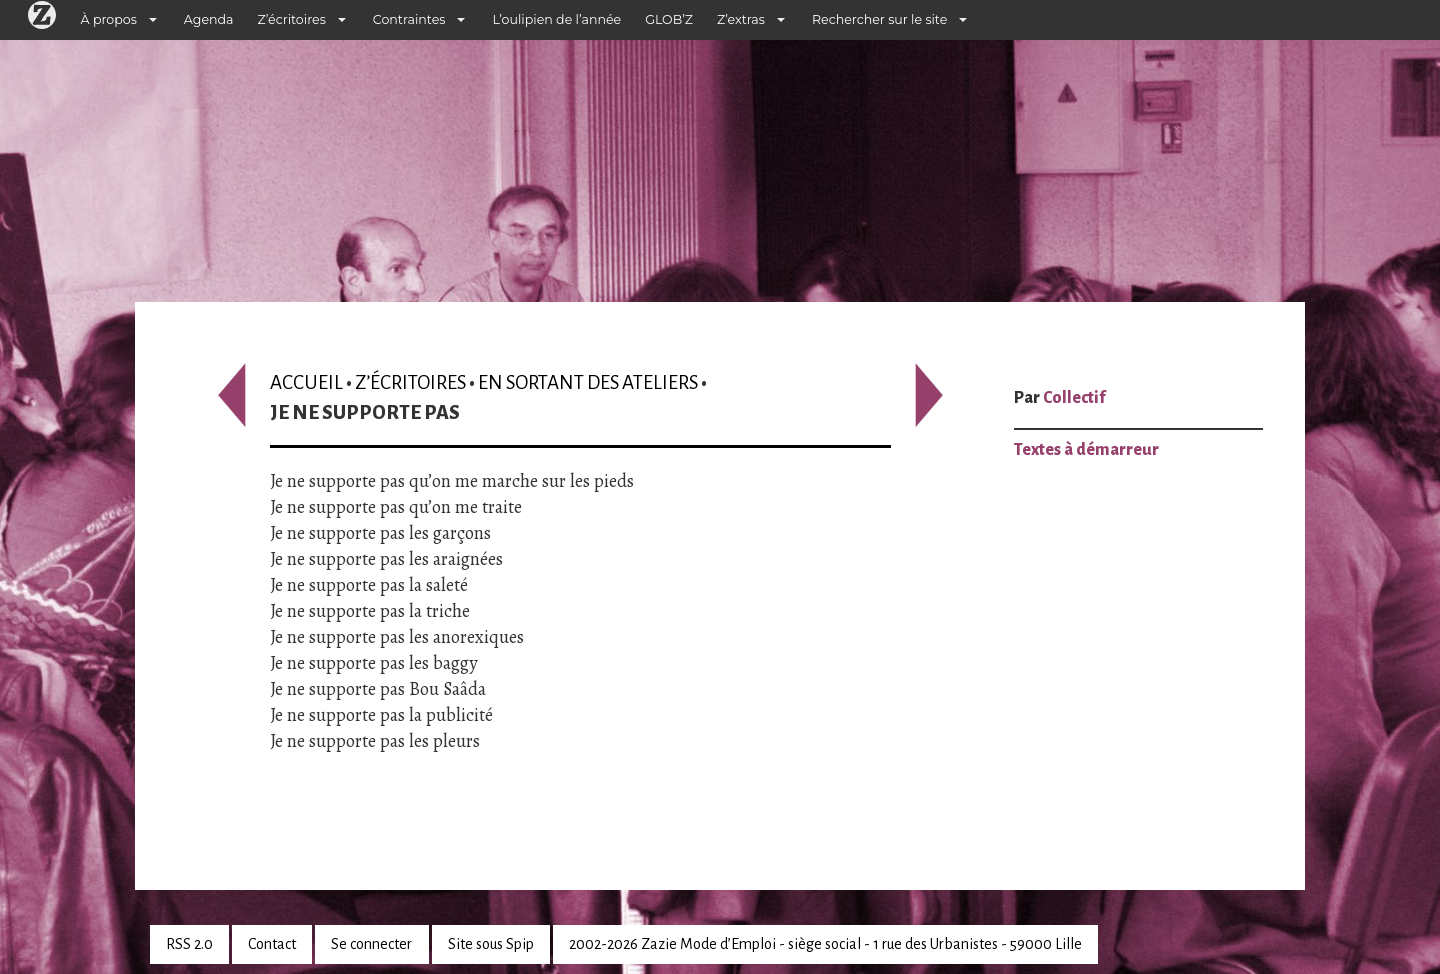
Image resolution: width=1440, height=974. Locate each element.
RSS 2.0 (189, 944)
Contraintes (409, 19)
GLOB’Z (669, 19)
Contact (272, 944)
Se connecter (371, 944)
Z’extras (741, 19)
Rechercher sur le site (879, 19)
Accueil (306, 382)
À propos (109, 19)
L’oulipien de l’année (556, 19)
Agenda (209, 19)
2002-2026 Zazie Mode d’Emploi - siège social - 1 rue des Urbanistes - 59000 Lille (825, 944)
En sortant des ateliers (588, 382)
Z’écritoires (292, 19)
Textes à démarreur (1086, 450)
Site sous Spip (491, 944)
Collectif (1074, 398)
